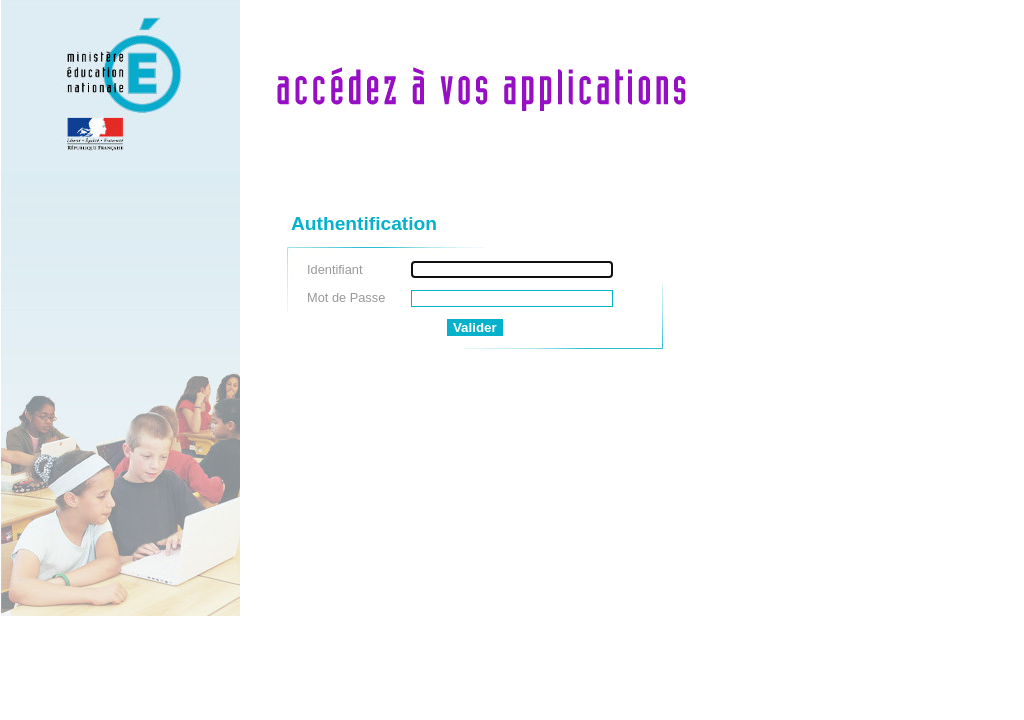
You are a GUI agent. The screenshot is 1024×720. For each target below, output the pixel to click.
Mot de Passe (346, 297)
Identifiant (335, 269)
